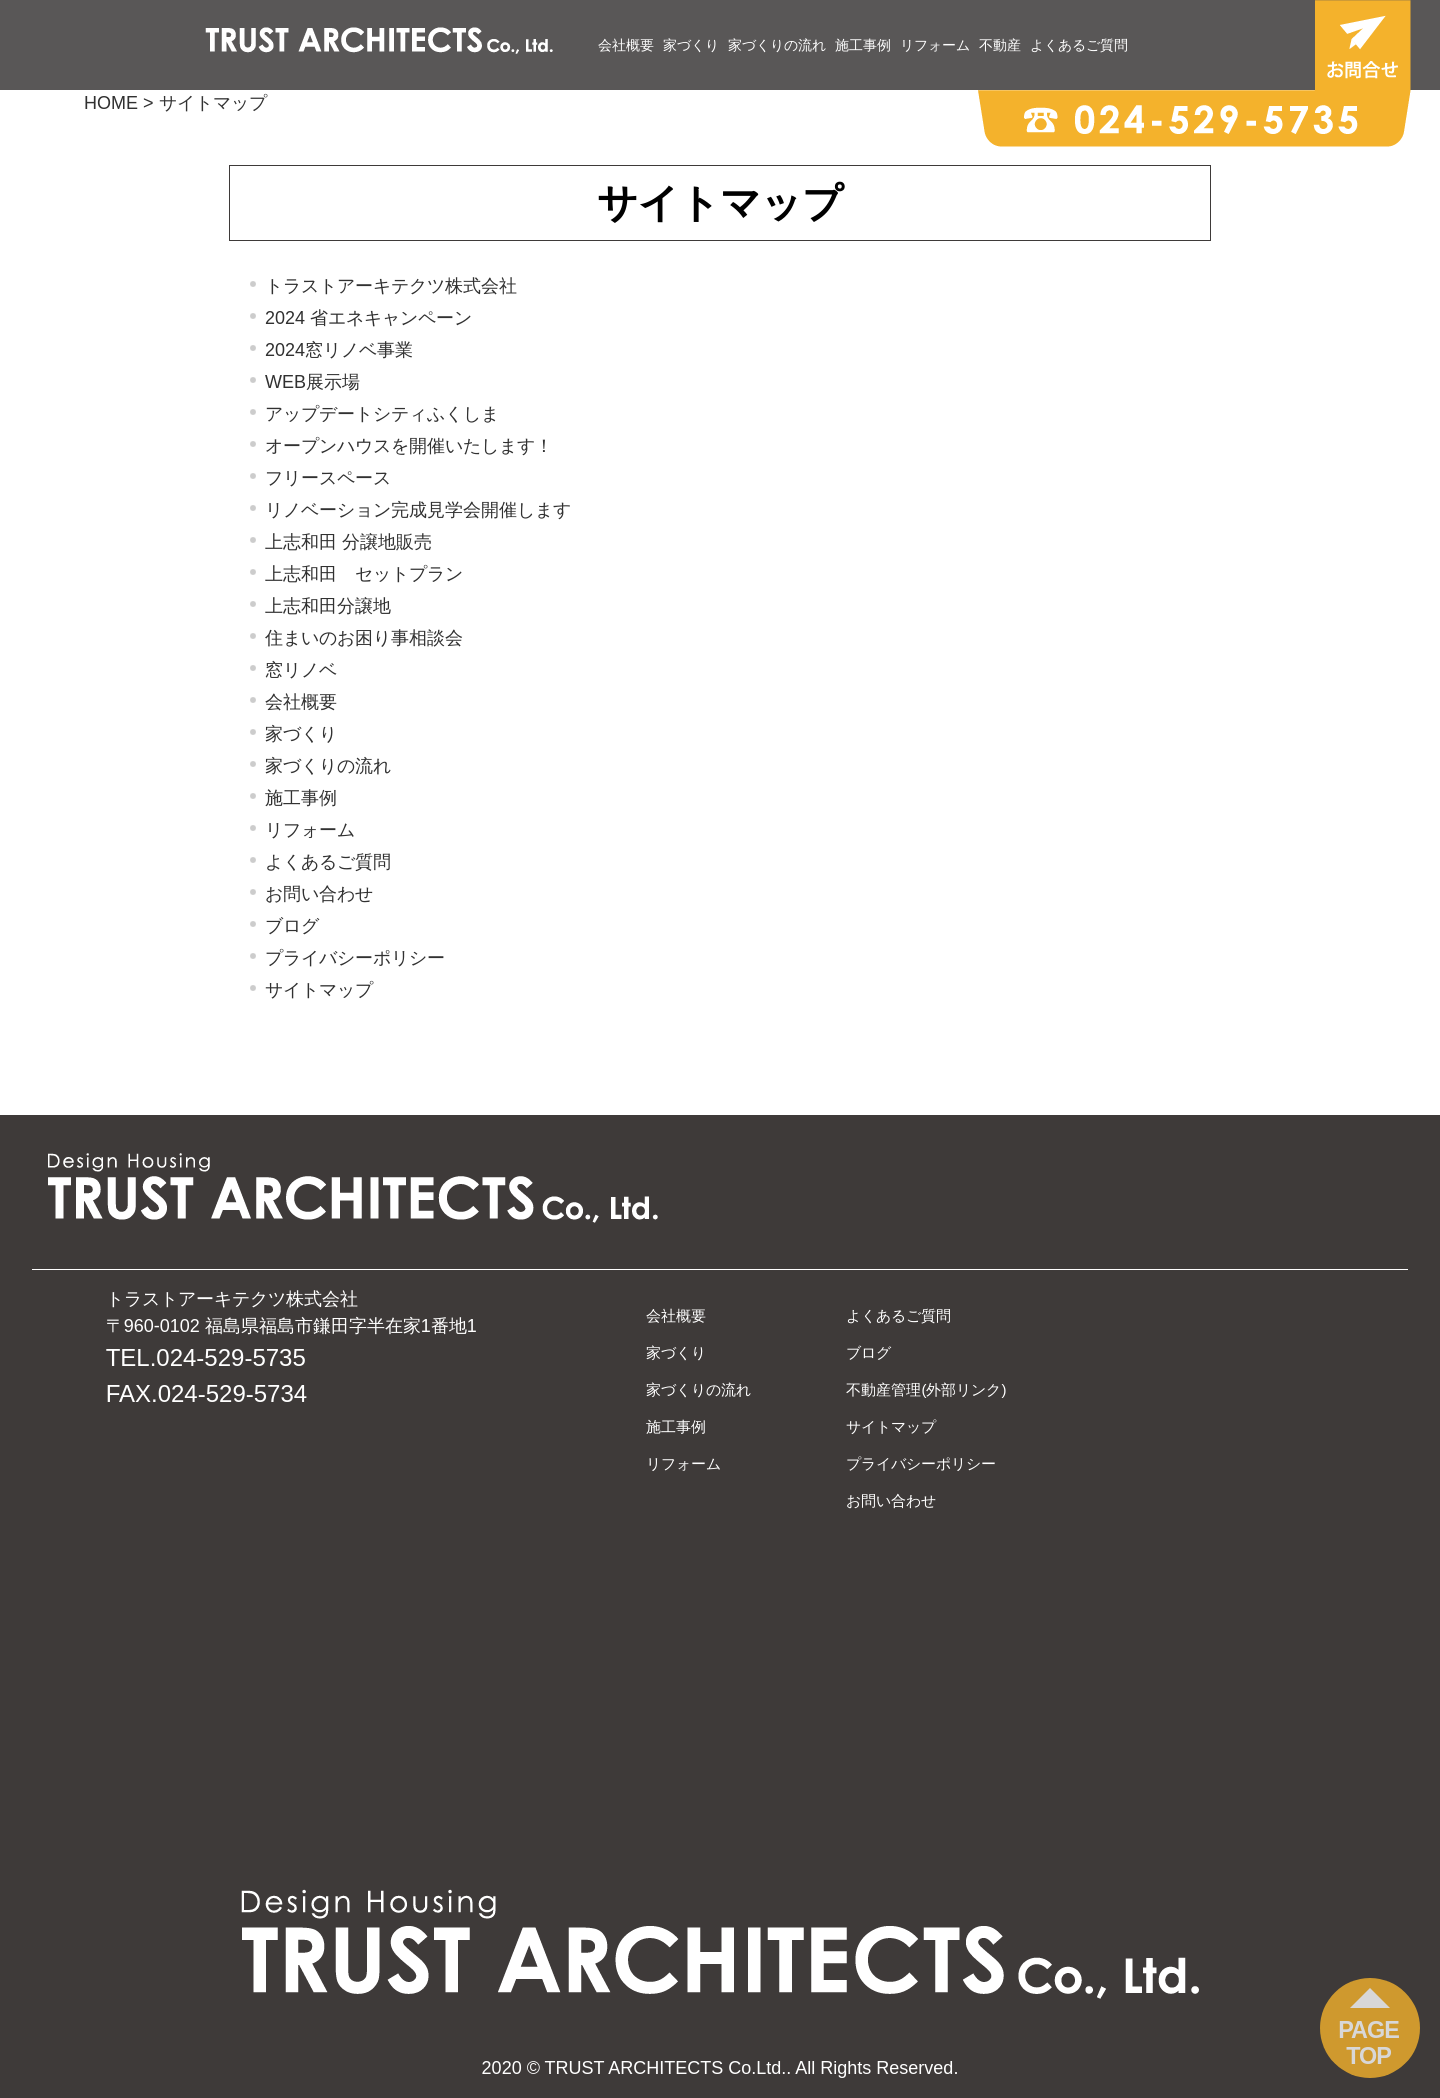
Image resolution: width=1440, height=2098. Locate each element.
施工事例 (863, 45)
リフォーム (935, 45)
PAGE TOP (1368, 2043)
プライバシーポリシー (355, 958)
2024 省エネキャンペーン (368, 318)
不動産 (1000, 45)
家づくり (691, 45)
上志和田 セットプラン (364, 574)
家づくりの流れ (777, 45)
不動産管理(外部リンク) (926, 1389)
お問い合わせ (319, 894)
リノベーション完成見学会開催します (418, 510)
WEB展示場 (312, 382)
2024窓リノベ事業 (339, 350)
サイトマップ (319, 990)
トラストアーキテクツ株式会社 (391, 286)
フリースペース (328, 478)
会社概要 (626, 45)
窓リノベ (301, 670)
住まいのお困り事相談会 (364, 638)
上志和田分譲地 (328, 606)
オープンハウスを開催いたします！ (409, 446)
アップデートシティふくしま (382, 414)
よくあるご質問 (1079, 45)
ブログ (292, 926)
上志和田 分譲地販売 (348, 542)
